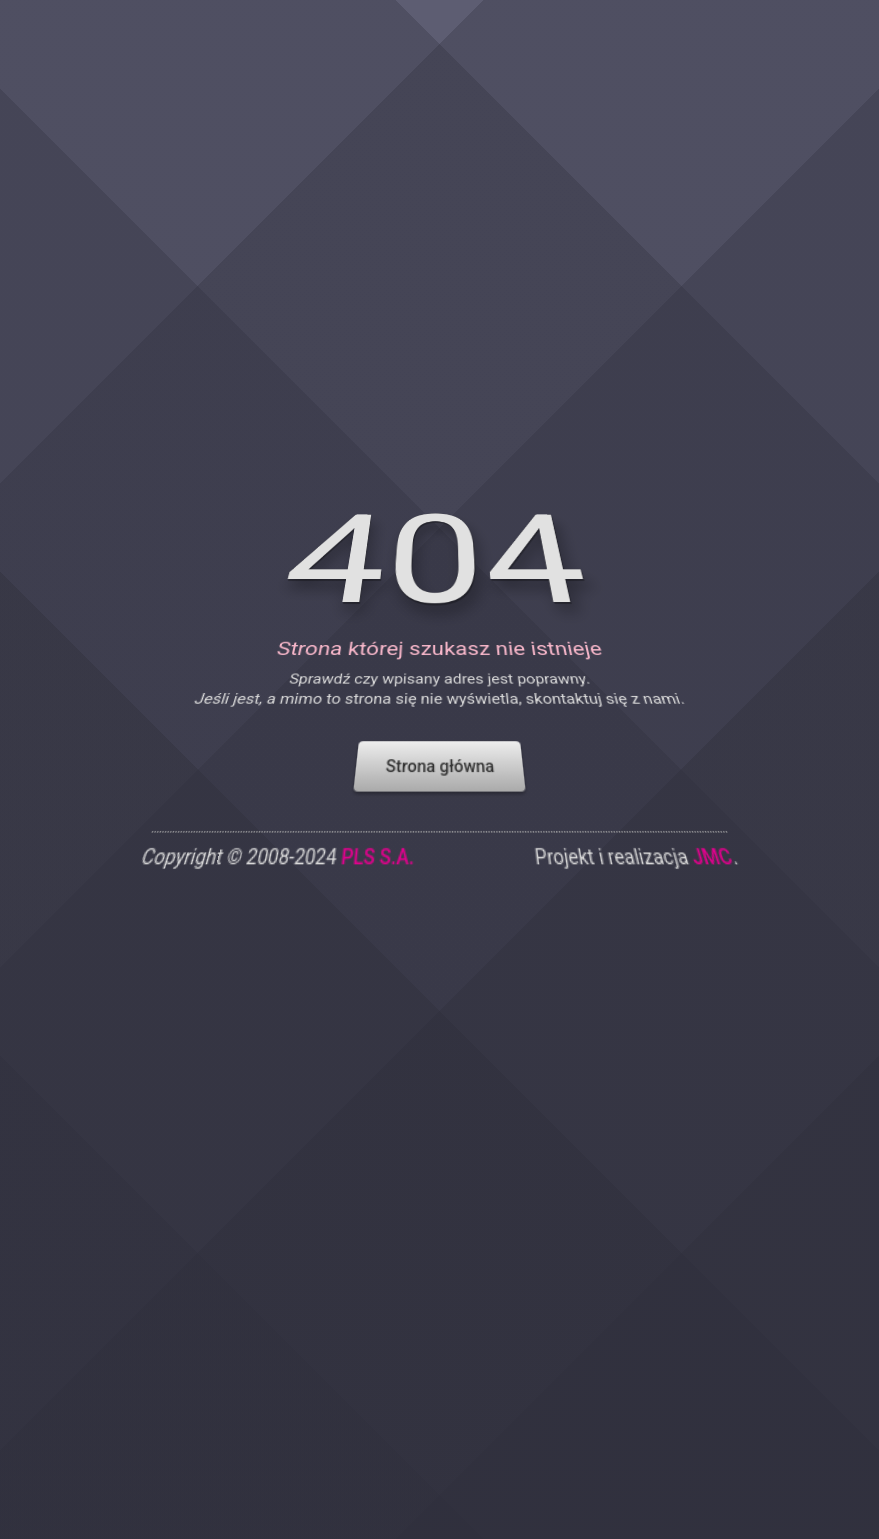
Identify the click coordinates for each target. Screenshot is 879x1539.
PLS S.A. (376, 873)
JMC (715, 873)
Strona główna (440, 779)
